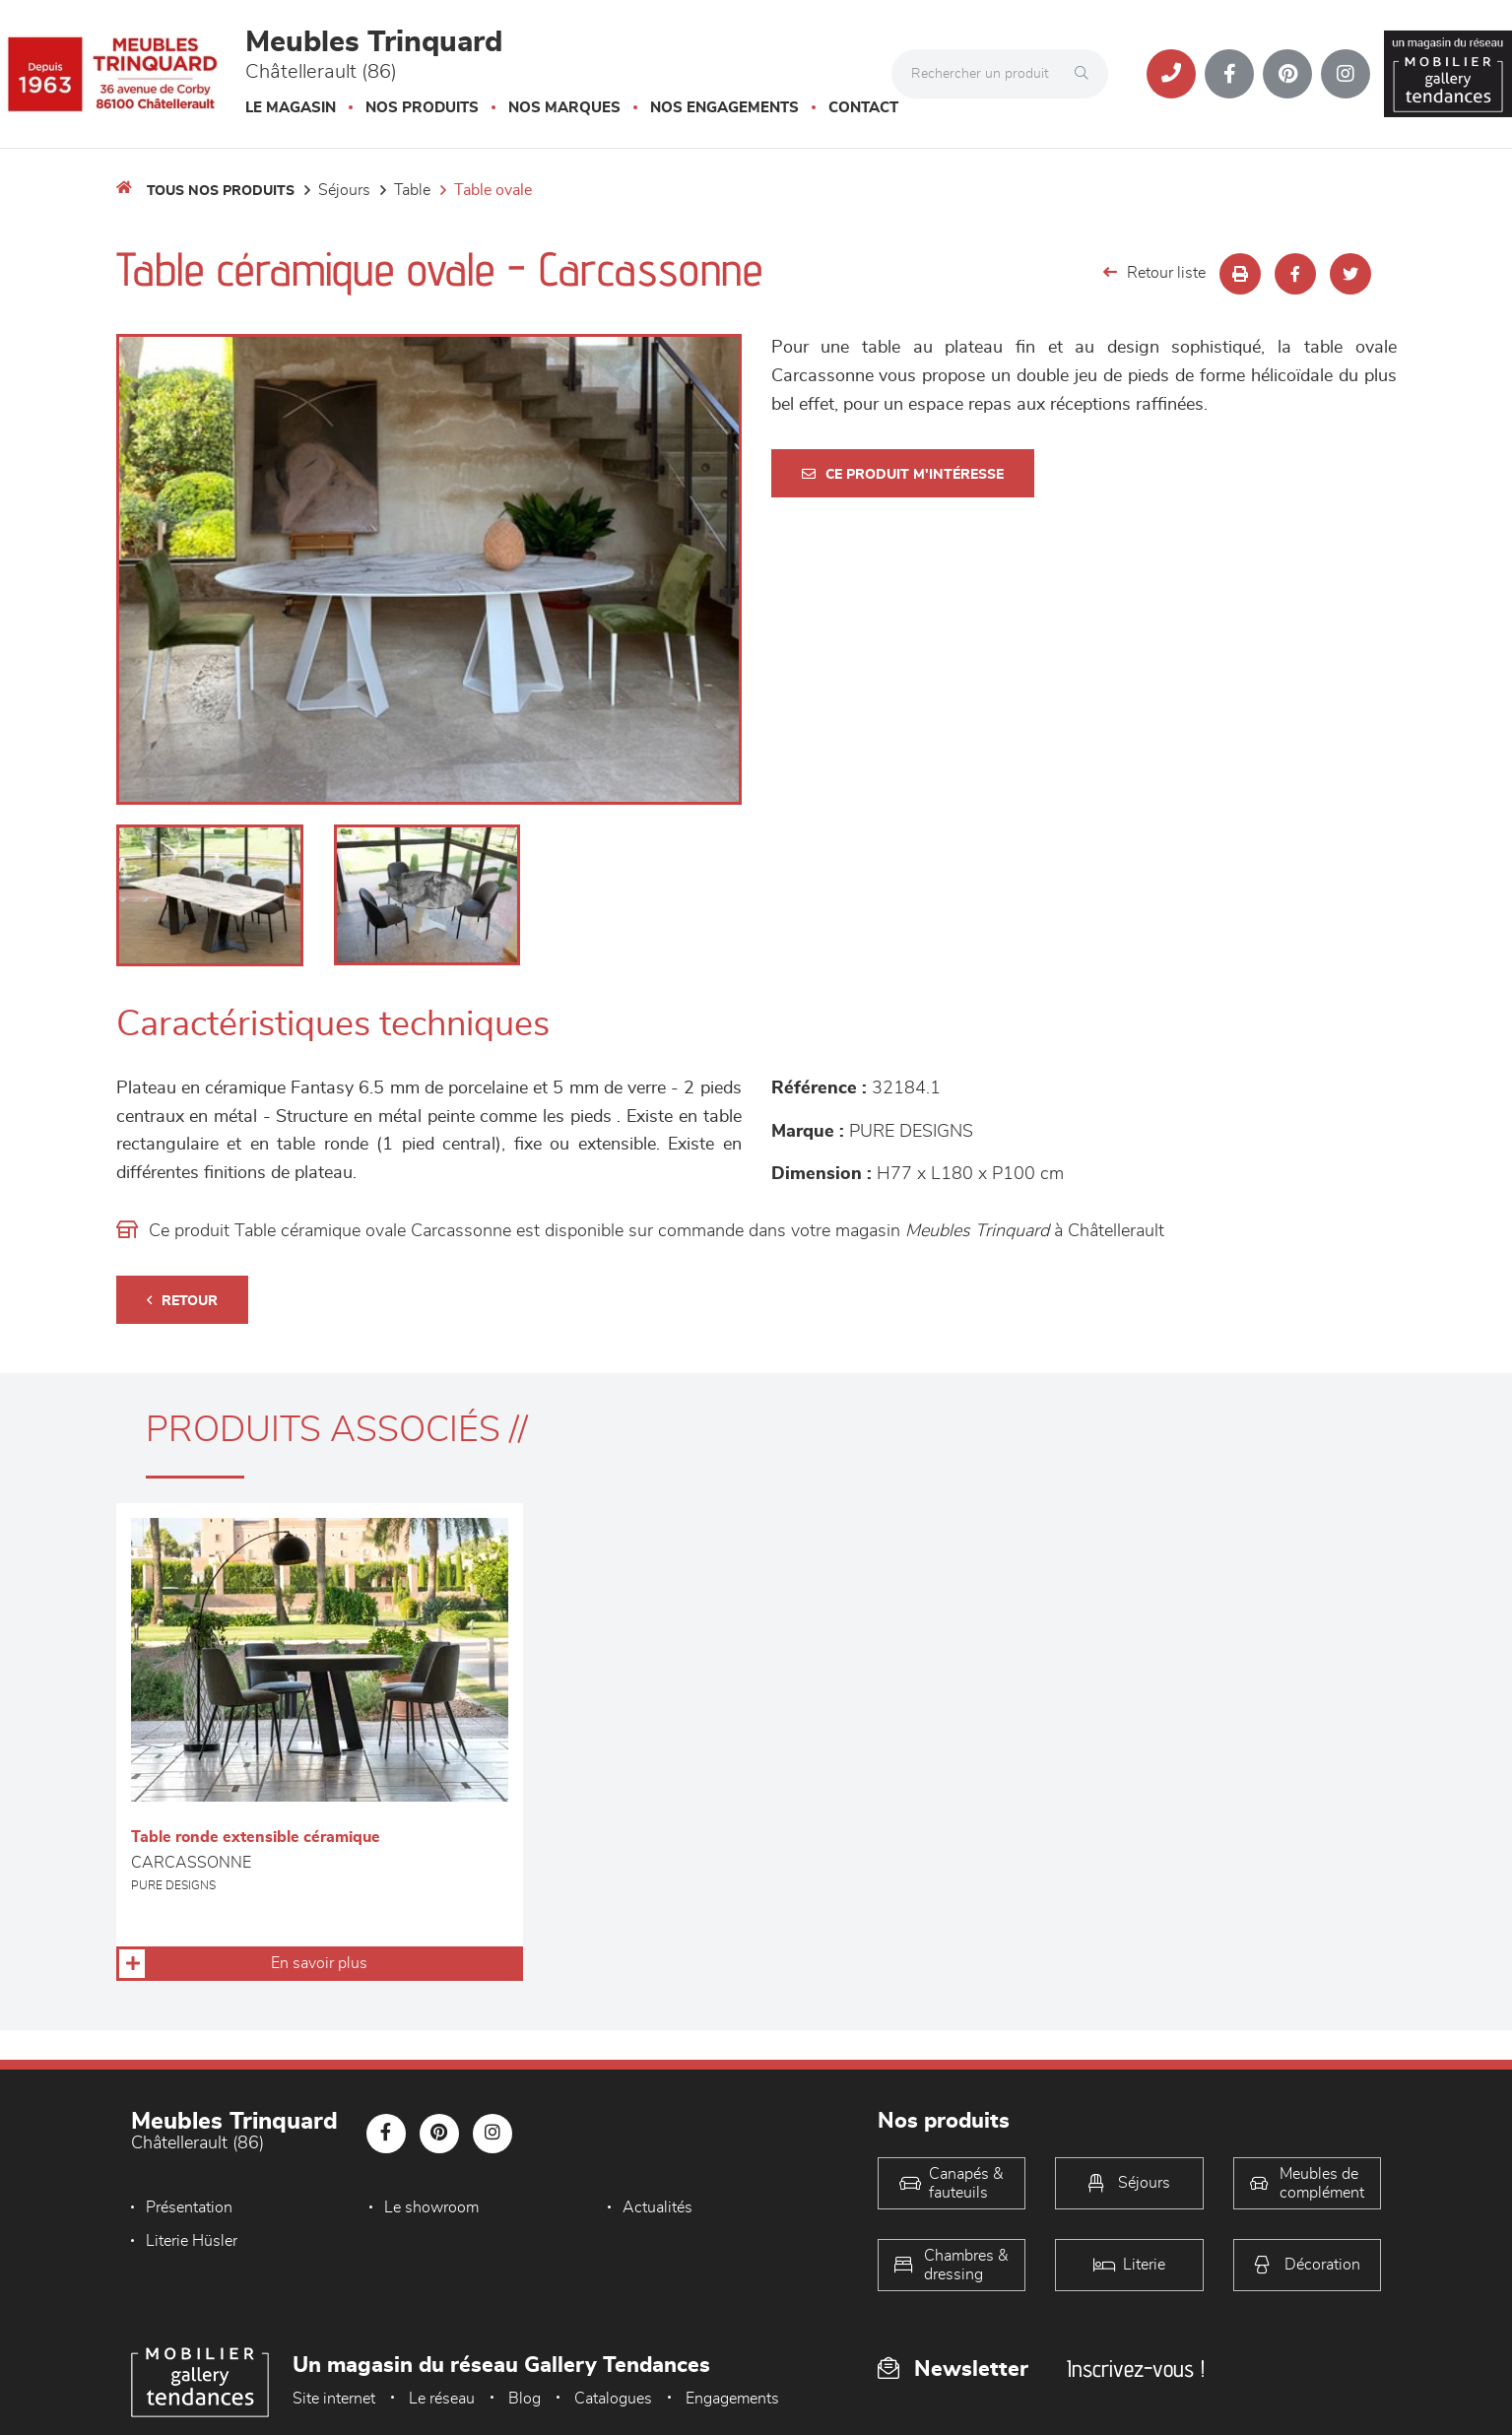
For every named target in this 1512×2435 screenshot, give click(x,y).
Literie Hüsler (191, 2241)
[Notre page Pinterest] (1287, 74)
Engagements (732, 2398)
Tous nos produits (221, 191)
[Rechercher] (1086, 74)
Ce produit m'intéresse (903, 474)
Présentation (189, 2207)
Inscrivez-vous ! (1136, 2368)
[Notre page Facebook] (1229, 74)
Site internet (334, 2398)
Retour (182, 1300)
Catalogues (613, 2398)
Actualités (648, 2207)
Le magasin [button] (290, 107)
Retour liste (1154, 272)
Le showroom (426, 2207)
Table (412, 190)
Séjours (344, 190)
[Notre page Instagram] (1345, 74)
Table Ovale (493, 190)
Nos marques (564, 107)
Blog (524, 2398)
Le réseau (442, 2398)
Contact (863, 107)
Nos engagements (724, 107)
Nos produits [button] (422, 107)
